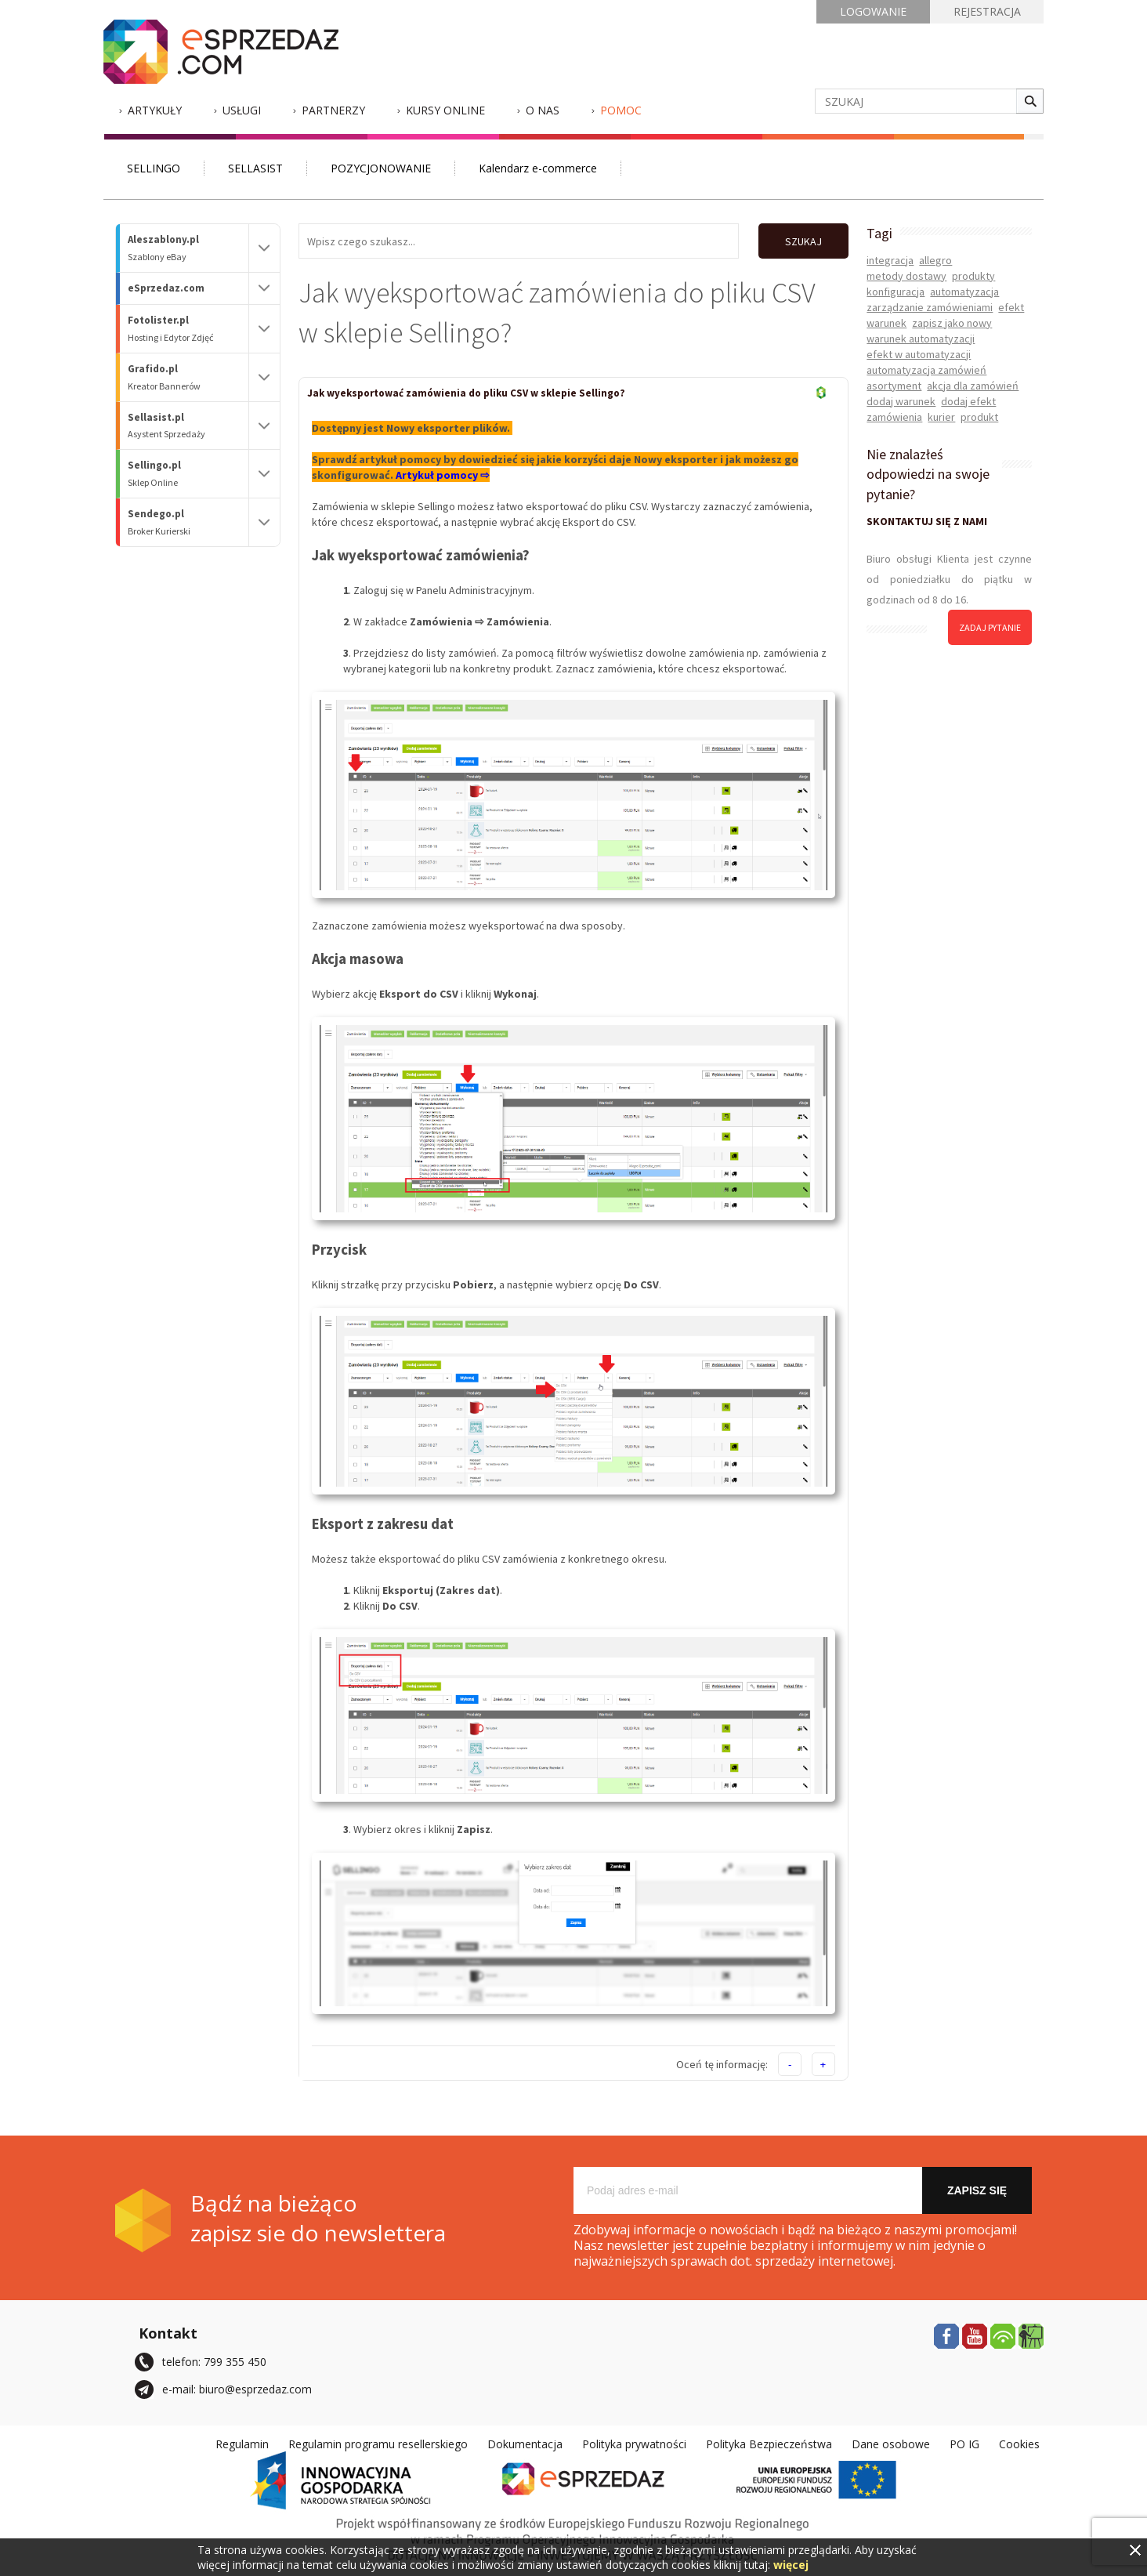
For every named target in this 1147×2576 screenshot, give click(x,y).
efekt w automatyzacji (919, 354)
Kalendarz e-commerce (538, 168)
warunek (886, 323)
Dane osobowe (891, 2444)
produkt (979, 417)
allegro (935, 260)
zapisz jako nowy (952, 323)
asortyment (894, 386)
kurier (941, 417)
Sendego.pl (188, 522)
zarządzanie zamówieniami (930, 307)
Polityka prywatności (634, 2444)
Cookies (1019, 2444)
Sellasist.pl (188, 426)
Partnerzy (333, 110)
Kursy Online (445, 110)
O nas (542, 110)
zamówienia (894, 417)
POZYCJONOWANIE (381, 168)
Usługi (242, 110)
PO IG (964, 2444)
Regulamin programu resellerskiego (378, 2444)
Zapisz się (977, 2190)
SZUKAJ (803, 241)
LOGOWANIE (873, 11)
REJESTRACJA (987, 11)
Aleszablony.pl (188, 248)
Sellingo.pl (188, 473)
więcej (791, 2564)
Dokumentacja (525, 2444)
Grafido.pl (188, 377)
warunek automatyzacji (921, 339)
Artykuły (155, 110)
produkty (973, 276)
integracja (890, 260)
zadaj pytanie (990, 627)
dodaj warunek (901, 401)
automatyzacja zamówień (926, 370)
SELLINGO (153, 168)
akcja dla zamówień (973, 386)
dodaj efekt (968, 401)
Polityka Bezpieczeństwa (769, 2444)
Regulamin (242, 2444)
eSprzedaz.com (166, 288)
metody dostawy (906, 276)
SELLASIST (255, 168)
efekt (1011, 307)
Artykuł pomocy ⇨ (443, 475)
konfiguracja (895, 291)
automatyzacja (964, 291)
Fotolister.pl (188, 328)
